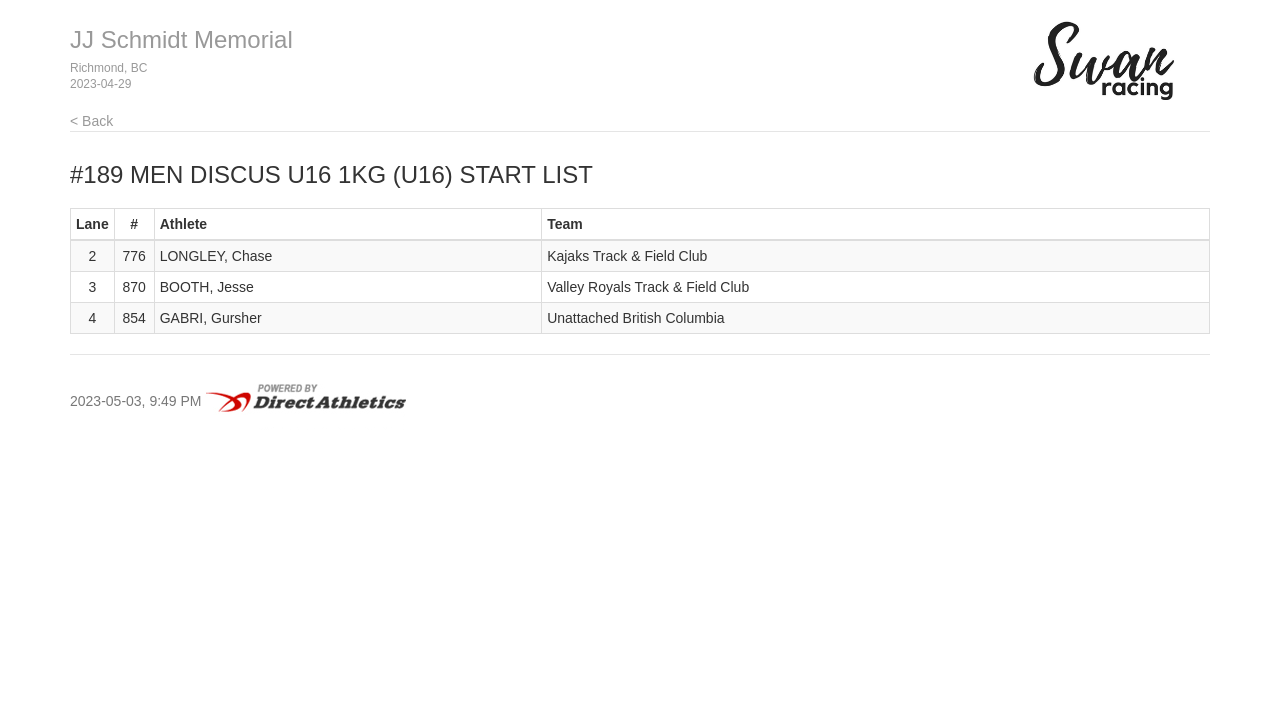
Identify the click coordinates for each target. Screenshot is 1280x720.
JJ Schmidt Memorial (181, 39)
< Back (91, 121)
